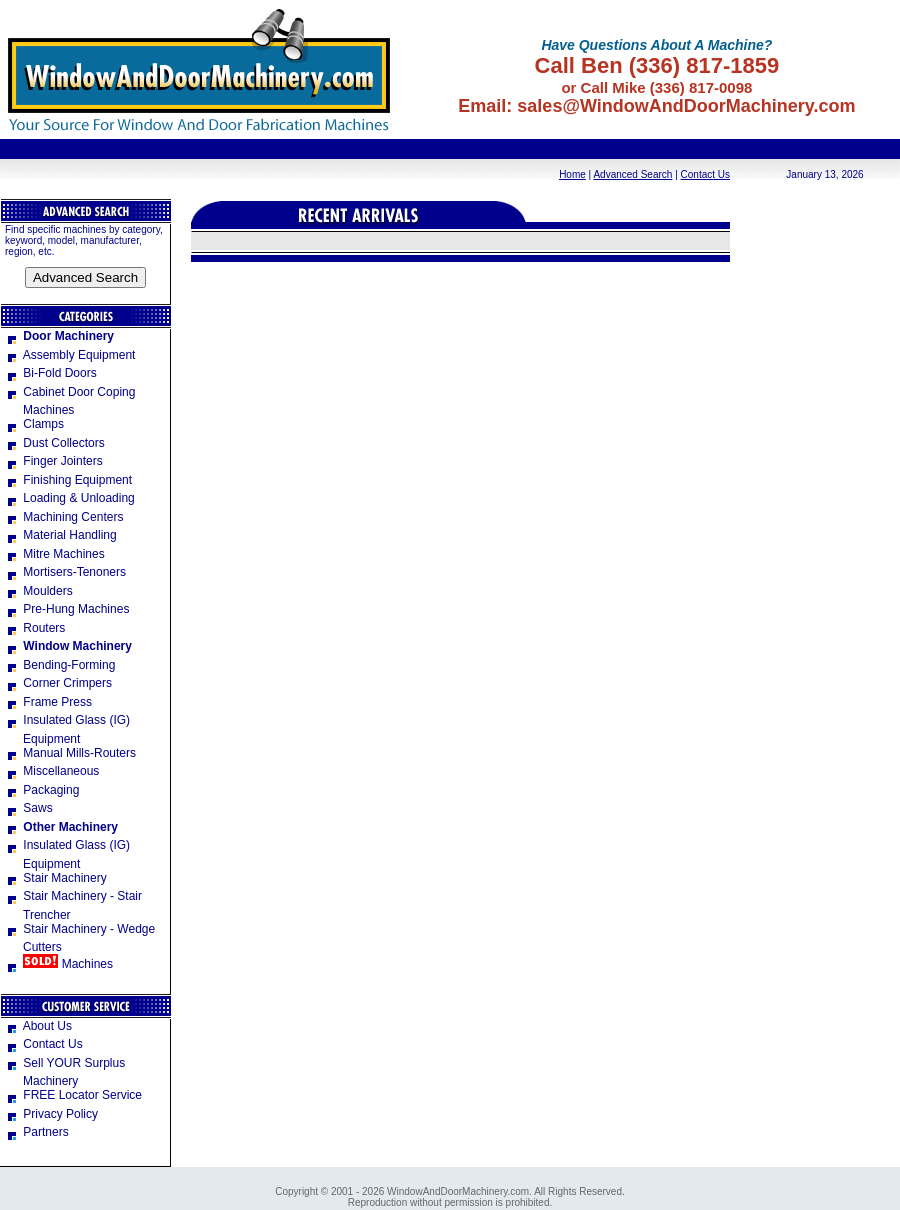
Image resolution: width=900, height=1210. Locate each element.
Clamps (34, 424)
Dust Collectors (55, 443)
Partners (37, 1132)
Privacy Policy (51, 1114)
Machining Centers (64, 517)
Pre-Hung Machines (67, 609)
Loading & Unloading (70, 498)
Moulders (39, 591)
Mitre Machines (55, 554)
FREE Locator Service (73, 1095)
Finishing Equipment (68, 480)
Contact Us (705, 174)
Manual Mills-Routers (70, 753)
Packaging (42, 790)
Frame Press (48, 702)
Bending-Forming (60, 665)
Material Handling (61, 535)
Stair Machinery (56, 878)
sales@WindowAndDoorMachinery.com (686, 106)
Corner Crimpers (58, 683)
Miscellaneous (52, 771)
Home (572, 174)
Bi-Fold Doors (51, 373)
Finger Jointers (54, 461)
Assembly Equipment (70, 355)
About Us (38, 1026)
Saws (29, 808)
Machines (59, 964)
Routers (35, 628)
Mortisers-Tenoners (65, 572)
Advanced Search (632, 174)
